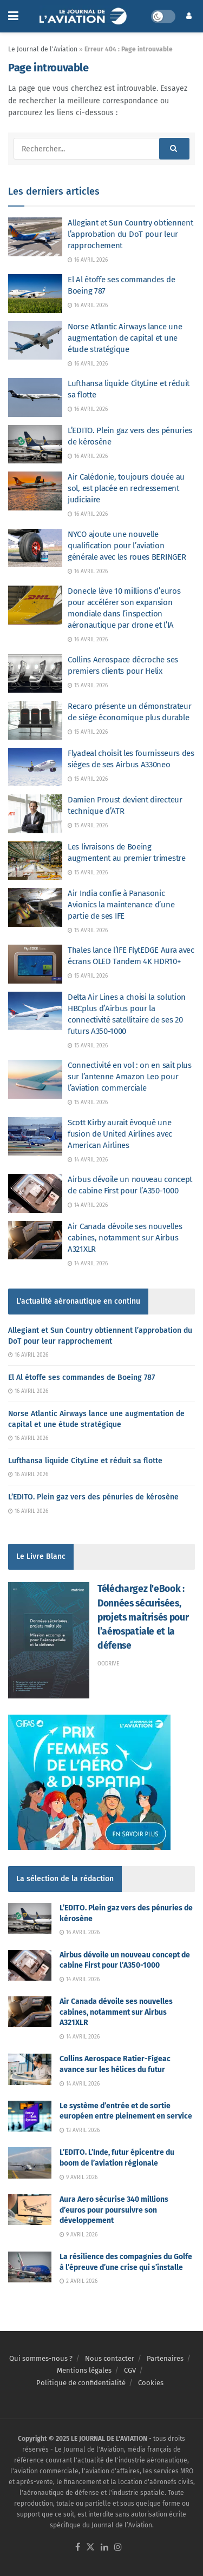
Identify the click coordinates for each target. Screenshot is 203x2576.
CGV (130, 2370)
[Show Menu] (13, 16)
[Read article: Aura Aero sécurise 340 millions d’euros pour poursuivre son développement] (29, 2209)
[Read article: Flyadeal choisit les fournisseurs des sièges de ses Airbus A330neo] (35, 767)
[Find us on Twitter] (90, 2547)
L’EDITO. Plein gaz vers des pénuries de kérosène (93, 1497)
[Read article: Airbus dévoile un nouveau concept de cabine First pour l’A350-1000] (35, 1193)
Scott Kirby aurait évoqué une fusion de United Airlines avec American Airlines (120, 1134)
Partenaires (165, 2358)
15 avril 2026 (88, 685)
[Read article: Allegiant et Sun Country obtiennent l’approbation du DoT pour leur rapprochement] (35, 236)
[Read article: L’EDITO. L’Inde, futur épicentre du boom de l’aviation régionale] (29, 2162)
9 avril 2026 (78, 2177)
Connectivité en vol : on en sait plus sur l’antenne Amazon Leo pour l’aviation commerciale (130, 1076)
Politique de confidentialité (81, 2383)
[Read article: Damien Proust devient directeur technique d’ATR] (35, 813)
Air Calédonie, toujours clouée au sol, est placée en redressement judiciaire (126, 488)
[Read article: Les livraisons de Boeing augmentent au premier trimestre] (35, 860)
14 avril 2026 (88, 1160)
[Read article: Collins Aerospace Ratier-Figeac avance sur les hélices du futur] (29, 2069)
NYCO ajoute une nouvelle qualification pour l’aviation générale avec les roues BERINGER (127, 545)
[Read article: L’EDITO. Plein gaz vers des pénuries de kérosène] (35, 444)
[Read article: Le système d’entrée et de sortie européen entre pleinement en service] (29, 2116)
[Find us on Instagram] (118, 2547)
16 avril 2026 (88, 260)
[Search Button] (174, 149)
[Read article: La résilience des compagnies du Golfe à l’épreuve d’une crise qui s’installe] (29, 2267)
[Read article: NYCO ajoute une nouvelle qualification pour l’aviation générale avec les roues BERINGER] (35, 548)
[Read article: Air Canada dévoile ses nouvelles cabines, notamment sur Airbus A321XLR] (35, 1240)
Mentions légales (84, 2370)
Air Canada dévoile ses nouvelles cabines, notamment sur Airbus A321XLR (125, 1237)
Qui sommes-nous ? (41, 2358)
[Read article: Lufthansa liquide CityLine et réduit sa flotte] (35, 397)
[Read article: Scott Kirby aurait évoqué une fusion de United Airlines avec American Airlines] (35, 1136)
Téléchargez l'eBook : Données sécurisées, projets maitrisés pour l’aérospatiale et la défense (142, 1617)
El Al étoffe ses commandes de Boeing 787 (81, 1377)
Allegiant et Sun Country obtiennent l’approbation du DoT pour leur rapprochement (130, 234)
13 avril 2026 (80, 2130)
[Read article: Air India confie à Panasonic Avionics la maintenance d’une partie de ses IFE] (35, 907)
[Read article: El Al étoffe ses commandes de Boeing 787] (35, 293)
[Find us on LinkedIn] (104, 2547)
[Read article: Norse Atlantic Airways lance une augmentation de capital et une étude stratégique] (35, 340)
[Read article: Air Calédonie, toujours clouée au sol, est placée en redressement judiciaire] (35, 491)
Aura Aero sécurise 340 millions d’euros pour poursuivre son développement (114, 2210)
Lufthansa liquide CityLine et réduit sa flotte (85, 1460)
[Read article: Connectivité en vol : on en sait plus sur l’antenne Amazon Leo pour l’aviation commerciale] (35, 1079)
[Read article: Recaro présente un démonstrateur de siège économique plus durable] (35, 720)
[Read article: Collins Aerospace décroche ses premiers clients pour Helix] (35, 673)
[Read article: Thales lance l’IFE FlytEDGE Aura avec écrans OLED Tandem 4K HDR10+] (35, 964)
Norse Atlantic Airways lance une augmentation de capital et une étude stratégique (125, 338)
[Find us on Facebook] (77, 2547)
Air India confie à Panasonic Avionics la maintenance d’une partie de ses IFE (121, 904)
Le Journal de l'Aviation (42, 49)
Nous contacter (109, 2358)
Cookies (150, 2383)
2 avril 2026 (78, 2281)
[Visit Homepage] (85, 16)
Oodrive (108, 1664)
